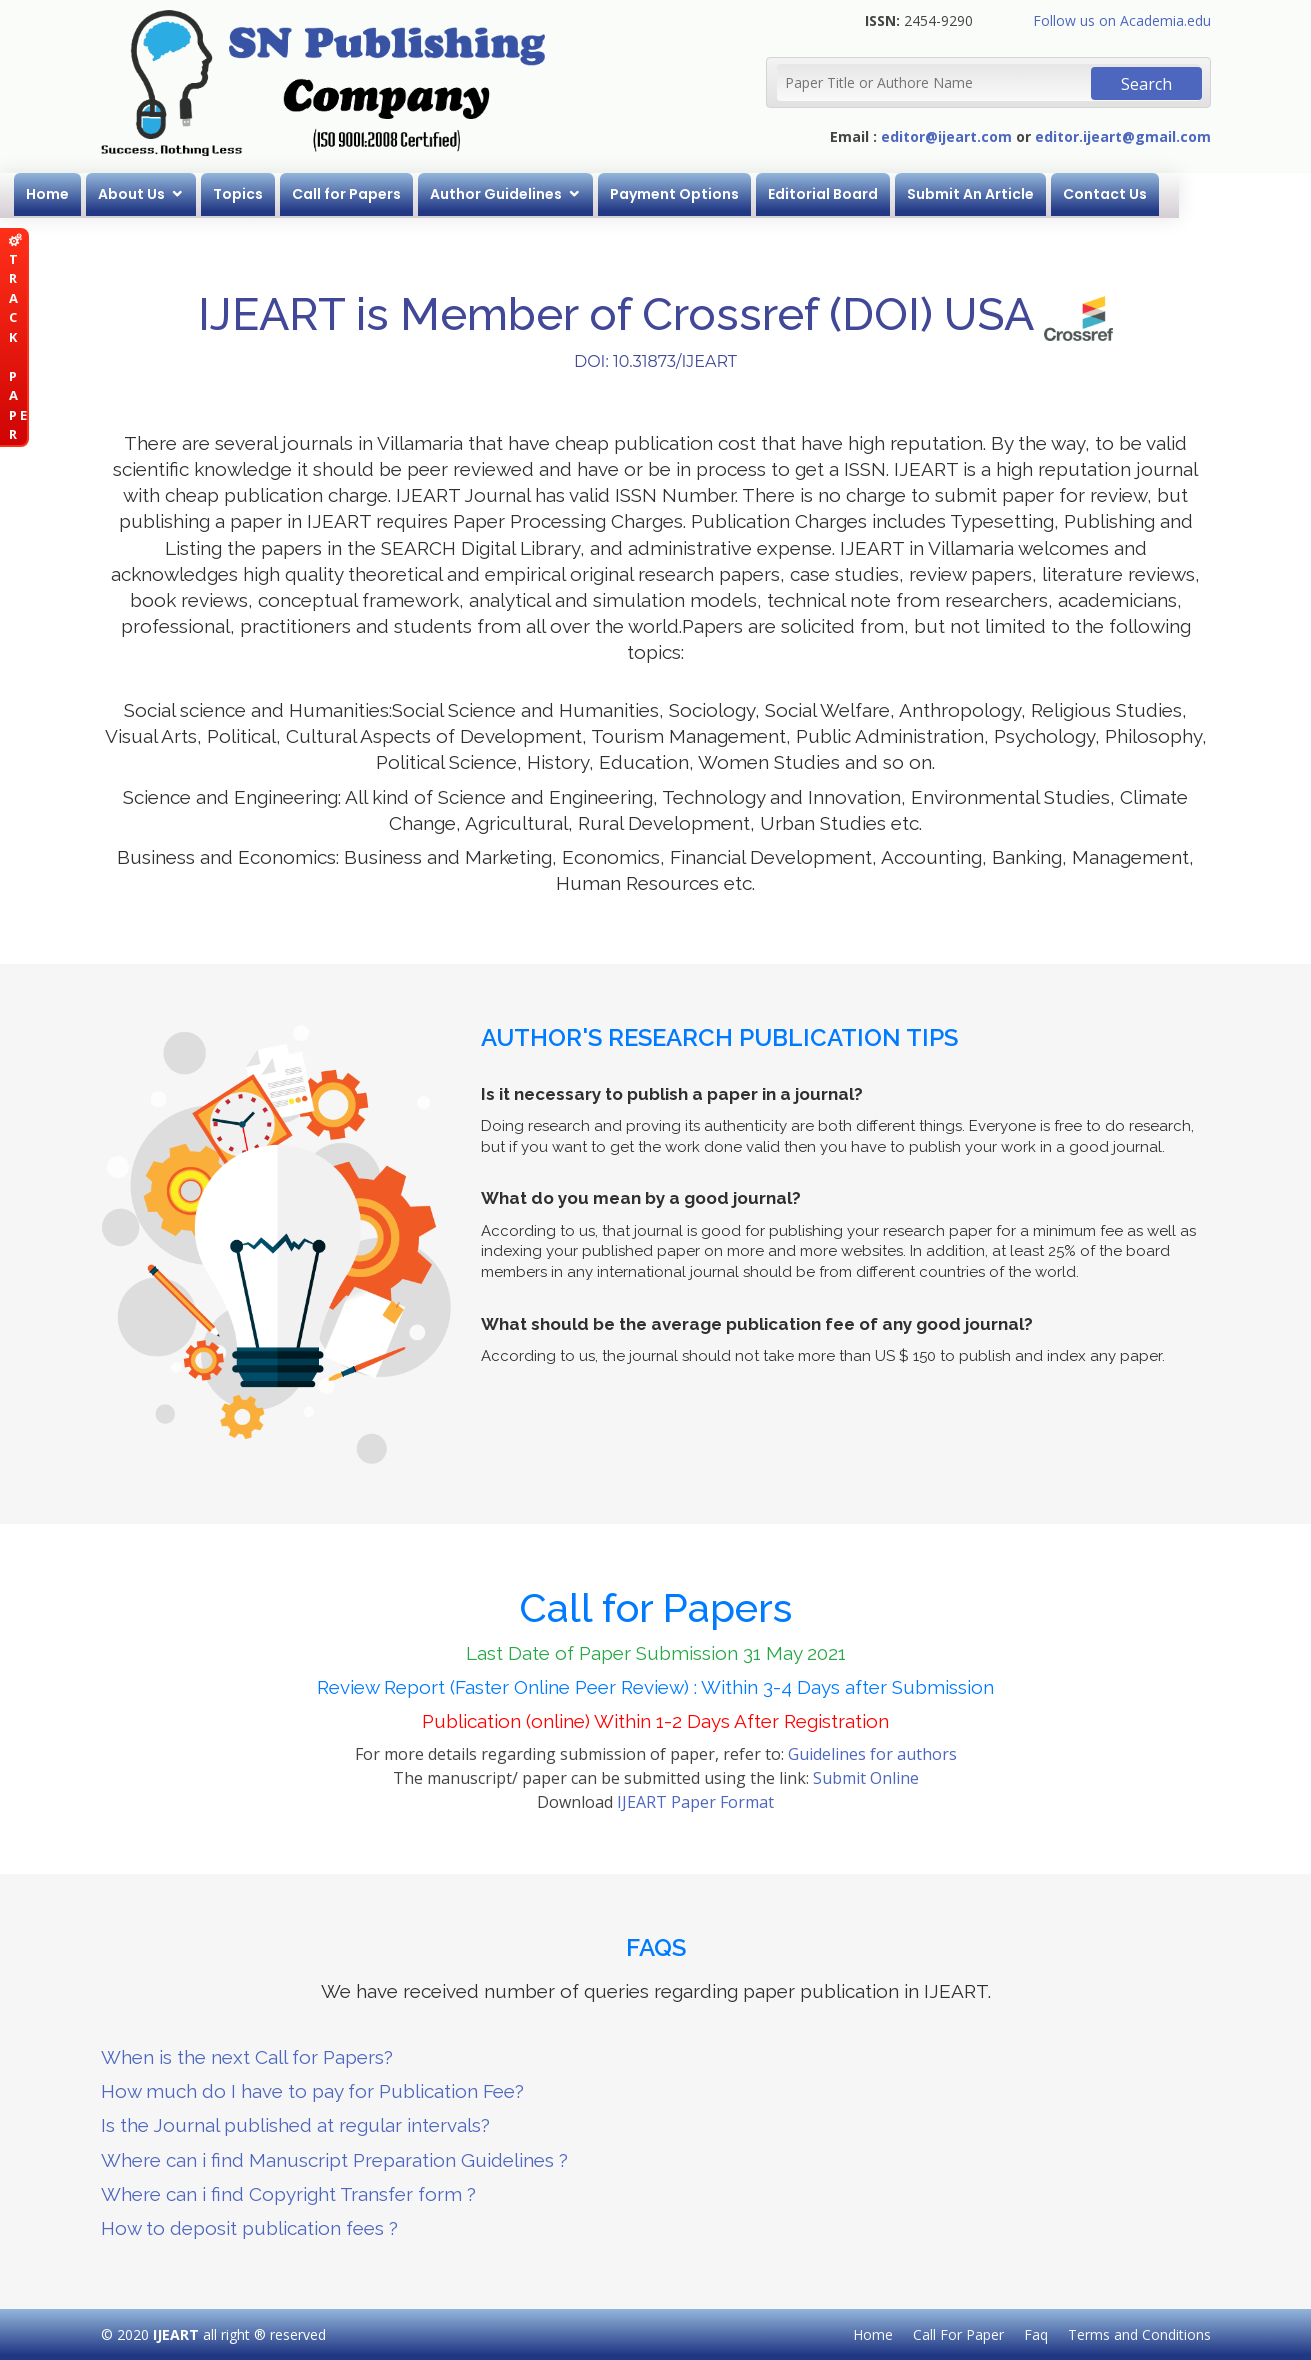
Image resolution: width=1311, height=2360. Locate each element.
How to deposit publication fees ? (249, 2228)
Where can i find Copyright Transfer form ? (288, 2194)
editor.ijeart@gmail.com (1123, 136)
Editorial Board (890, 194)
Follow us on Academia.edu (1122, 20)
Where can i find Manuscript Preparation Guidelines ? (334, 2160)
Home (114, 194)
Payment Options (741, 194)
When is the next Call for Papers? (247, 2057)
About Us (198, 194)
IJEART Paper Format (695, 1802)
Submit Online (866, 1778)
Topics (305, 194)
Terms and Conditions (1139, 2334)
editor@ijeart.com (946, 136)
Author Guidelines (563, 194)
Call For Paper (958, 2334)
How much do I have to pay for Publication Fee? (312, 2091)
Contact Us (1172, 194)
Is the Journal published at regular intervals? (295, 2125)
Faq (1036, 2334)
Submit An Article (1037, 194)
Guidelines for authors (872, 1754)
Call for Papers (413, 194)
